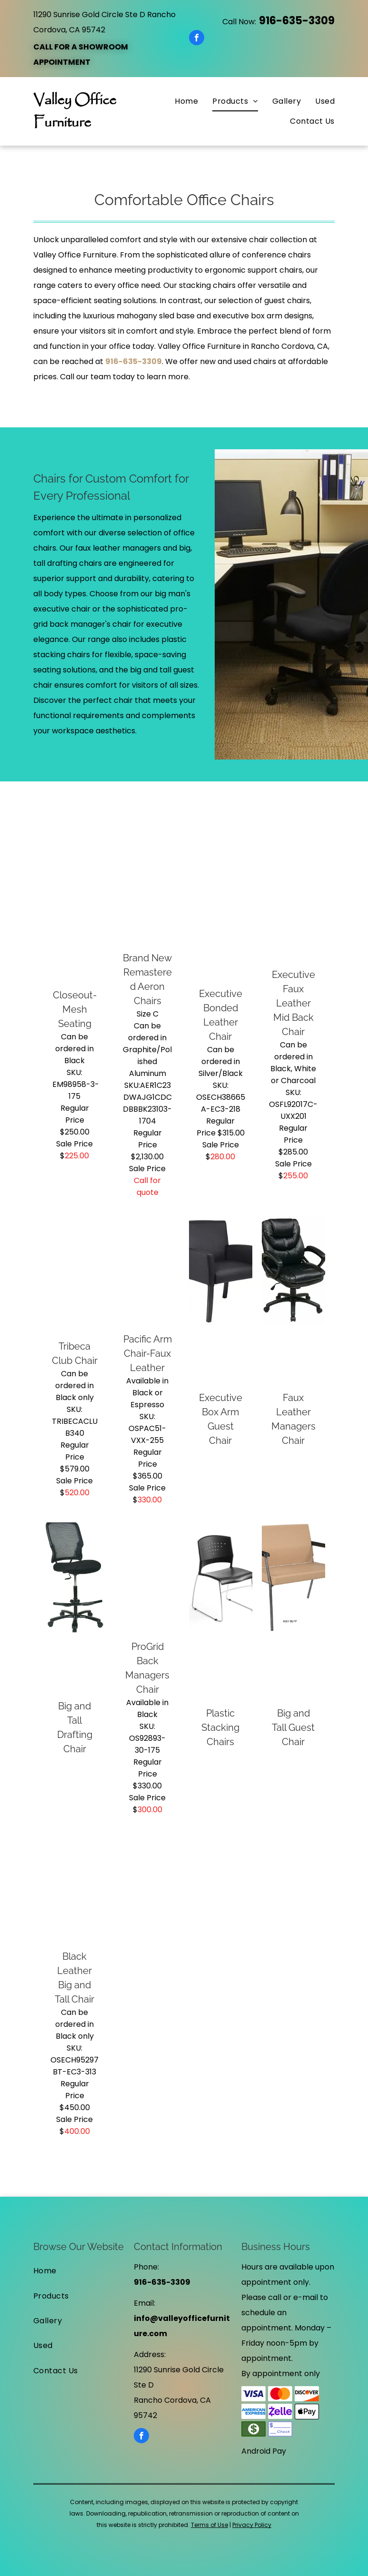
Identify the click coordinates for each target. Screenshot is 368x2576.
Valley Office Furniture (74, 111)
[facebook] (196, 39)
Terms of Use (209, 2525)
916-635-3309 (297, 20)
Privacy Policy (251, 2525)
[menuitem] (179, 101)
